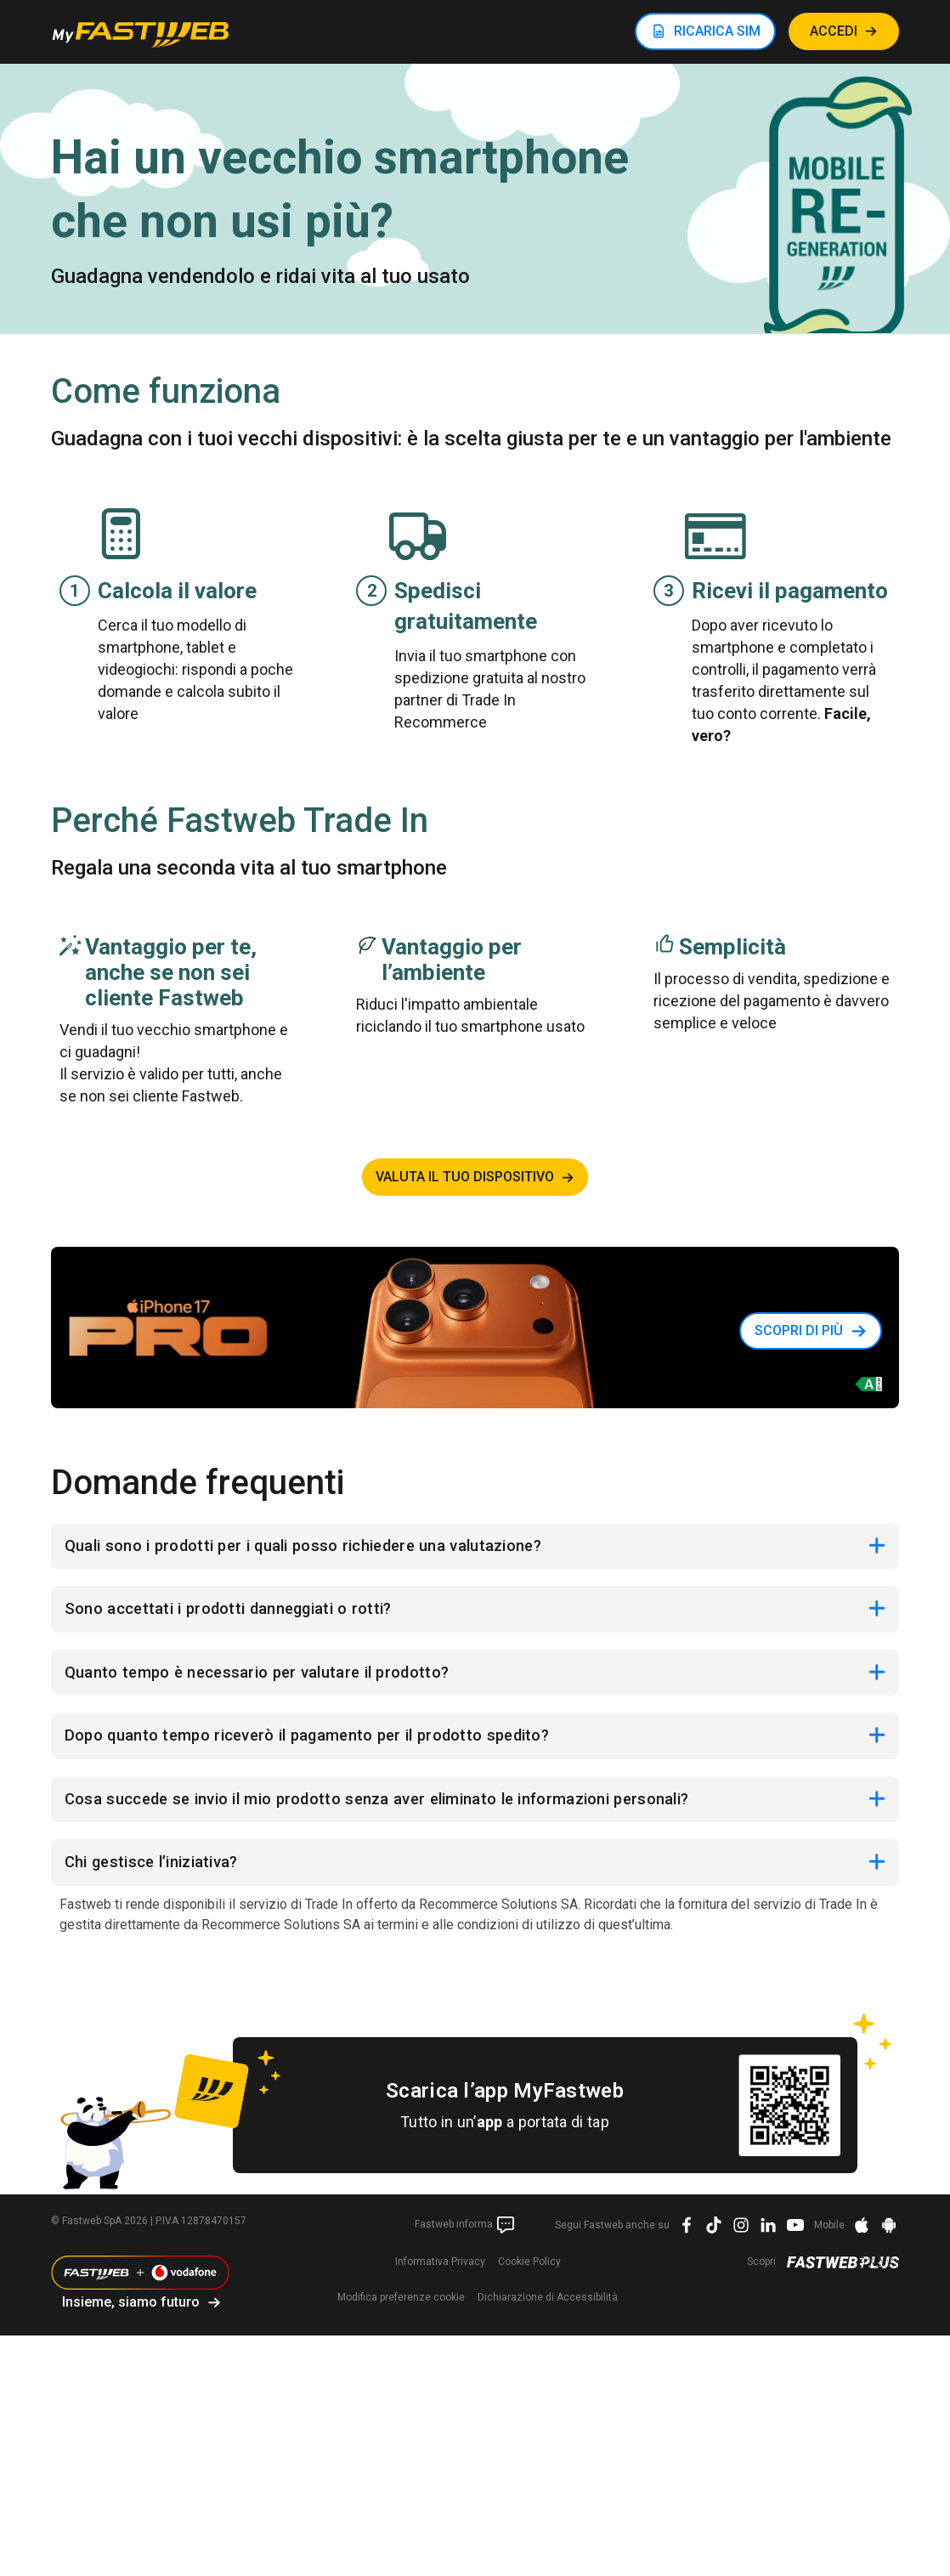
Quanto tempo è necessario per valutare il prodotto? (272, 1680)
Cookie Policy (529, 2279)
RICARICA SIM (717, 31)
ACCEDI (833, 31)
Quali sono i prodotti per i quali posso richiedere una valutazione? (325, 1547)
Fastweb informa (465, 2243)
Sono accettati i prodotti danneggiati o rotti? (242, 1614)
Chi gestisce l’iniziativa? (161, 1879)
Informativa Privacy (440, 2279)
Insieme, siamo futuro (131, 2320)
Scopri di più (799, 1330)
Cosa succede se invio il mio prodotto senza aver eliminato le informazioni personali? (406, 1813)
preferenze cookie (401, 2315)
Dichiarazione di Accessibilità (548, 2315)
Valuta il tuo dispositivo (465, 1177)
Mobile (829, 2243)
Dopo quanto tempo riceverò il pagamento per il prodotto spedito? (327, 1746)
